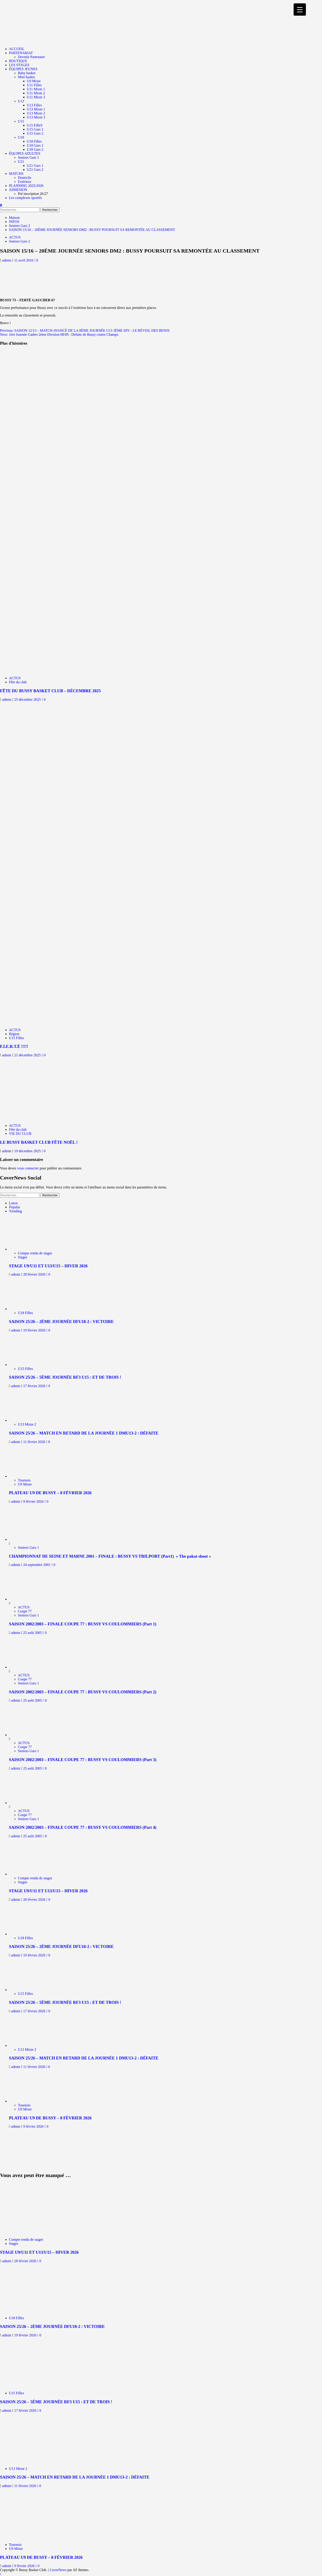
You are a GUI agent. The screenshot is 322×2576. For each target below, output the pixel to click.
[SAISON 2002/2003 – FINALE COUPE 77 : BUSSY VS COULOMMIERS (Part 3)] (25, 1735)
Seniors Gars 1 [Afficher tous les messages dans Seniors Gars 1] (28, 1547)
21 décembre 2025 (28, 1055)
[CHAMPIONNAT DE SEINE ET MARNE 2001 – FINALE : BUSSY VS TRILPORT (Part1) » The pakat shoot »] (25, 1539)
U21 (21, 161)
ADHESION (18, 190)
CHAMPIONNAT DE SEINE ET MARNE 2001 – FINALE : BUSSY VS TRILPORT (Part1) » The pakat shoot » (110, 1556)
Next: (59, 334)
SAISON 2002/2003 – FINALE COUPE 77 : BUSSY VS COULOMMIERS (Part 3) (82, 1759)
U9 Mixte (34, 81)
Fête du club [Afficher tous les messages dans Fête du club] (18, 682)
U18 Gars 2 (35, 149)
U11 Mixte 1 (36, 89)
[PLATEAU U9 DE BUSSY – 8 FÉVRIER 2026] (29, 1476)
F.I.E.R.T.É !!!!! (14, 1046)
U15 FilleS (34, 125)
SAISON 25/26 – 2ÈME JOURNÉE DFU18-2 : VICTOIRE (61, 1321)
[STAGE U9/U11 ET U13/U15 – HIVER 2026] (29, 1249)
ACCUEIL (16, 49)
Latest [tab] (13, 1203)
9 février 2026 (33, 1501)
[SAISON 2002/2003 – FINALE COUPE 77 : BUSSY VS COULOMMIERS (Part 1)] (25, 1599)
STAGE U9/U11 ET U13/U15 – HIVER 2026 (48, 1266)
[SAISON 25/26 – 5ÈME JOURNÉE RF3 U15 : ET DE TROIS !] (29, 1365)
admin (7, 260)
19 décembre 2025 (28, 1151)
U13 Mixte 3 (36, 117)
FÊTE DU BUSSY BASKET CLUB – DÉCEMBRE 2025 (50, 690)
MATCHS (16, 173)
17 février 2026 (34, 1386)
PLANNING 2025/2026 (26, 186)
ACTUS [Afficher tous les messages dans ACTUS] (15, 237)
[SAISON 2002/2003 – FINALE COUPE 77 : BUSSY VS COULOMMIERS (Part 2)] (25, 1667)
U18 (21, 137)
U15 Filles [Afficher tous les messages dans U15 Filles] (16, 1038)
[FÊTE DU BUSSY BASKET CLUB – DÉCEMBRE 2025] (161, 670)
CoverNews (58, 2570)
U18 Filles (34, 141)
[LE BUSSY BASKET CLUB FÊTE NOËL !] (27, 1118)
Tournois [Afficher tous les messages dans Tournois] (24, 1480)
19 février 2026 (34, 1330)
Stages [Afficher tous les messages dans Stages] (22, 1257)
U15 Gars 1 (35, 129)
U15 (21, 121)
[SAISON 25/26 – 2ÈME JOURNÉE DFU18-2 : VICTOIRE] (29, 1309)
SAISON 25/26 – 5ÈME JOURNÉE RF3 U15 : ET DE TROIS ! (65, 1377)
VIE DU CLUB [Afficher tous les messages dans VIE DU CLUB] (20, 1133)
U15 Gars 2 (35, 133)
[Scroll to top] (0, 2574)
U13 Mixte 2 (36, 113)
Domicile (24, 177)
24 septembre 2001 (37, 1565)
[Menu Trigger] (300, 9)
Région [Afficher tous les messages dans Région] (14, 1034)
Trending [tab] (15, 1211)
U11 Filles (34, 85)
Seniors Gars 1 (28, 157)
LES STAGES (19, 65)
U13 (21, 101)
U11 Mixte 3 (36, 97)
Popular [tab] (14, 1207)
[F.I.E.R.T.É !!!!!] (161, 1022)
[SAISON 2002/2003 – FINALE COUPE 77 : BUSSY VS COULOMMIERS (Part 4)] (25, 1803)
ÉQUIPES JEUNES (23, 69)
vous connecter (28, 1168)
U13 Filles (34, 105)
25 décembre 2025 (28, 699)
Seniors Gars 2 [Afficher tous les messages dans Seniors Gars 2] (19, 241)
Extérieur (24, 182)
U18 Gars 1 (35, 145)
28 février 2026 (34, 1274)
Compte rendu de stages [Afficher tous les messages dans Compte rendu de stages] (35, 1253)
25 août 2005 (33, 1633)
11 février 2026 (34, 1442)
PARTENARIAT (21, 53)
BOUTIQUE (18, 61)
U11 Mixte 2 (36, 93)
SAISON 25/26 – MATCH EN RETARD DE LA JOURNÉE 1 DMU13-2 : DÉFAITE (83, 1433)
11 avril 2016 (24, 260)
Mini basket (26, 77)
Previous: (84, 330)
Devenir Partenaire (31, 57)
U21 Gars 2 (35, 169)
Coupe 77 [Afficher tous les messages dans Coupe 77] (25, 1611)
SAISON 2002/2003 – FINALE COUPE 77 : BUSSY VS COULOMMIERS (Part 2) (82, 1692)
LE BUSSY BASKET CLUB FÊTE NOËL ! (39, 1142)
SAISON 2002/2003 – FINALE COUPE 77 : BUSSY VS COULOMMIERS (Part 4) (82, 1827)
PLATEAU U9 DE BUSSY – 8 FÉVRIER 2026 (50, 1492)
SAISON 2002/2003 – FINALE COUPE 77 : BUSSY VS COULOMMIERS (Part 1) (82, 1624)
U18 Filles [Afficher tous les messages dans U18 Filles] (25, 1313)
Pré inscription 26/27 (33, 194)
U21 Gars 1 (35, 165)
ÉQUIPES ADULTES (24, 153)
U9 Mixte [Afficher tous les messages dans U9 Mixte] (25, 1484)
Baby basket (27, 73)
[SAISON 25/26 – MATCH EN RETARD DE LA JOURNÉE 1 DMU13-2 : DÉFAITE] (29, 1420)
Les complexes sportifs (25, 198)
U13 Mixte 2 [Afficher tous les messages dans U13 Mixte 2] (27, 1424)
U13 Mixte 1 (36, 109)
